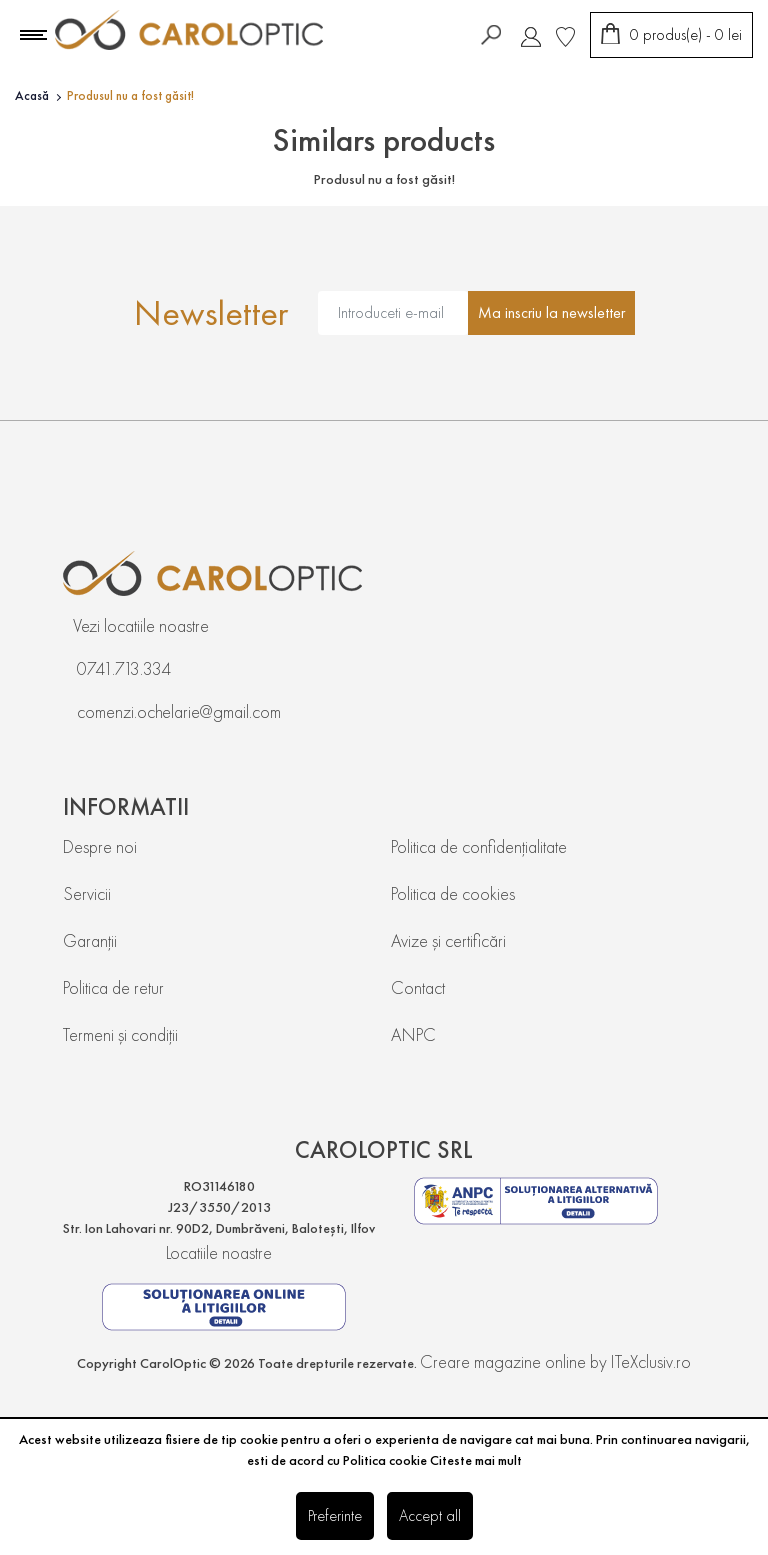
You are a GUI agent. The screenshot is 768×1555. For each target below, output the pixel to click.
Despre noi (100, 846)
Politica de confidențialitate (479, 846)
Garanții (90, 940)
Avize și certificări (448, 940)
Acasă (32, 95)
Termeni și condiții (120, 1034)
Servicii (87, 893)
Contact (418, 987)
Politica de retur (113, 987)
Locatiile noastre (219, 1252)
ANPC (413, 1034)
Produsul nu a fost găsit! (130, 95)
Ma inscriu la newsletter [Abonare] (551, 312)
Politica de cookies (453, 893)
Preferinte (335, 1515)
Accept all (430, 1515)
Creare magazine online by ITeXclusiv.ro (555, 1361)
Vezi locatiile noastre (141, 625)
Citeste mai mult (476, 1460)
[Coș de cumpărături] (671, 35)
